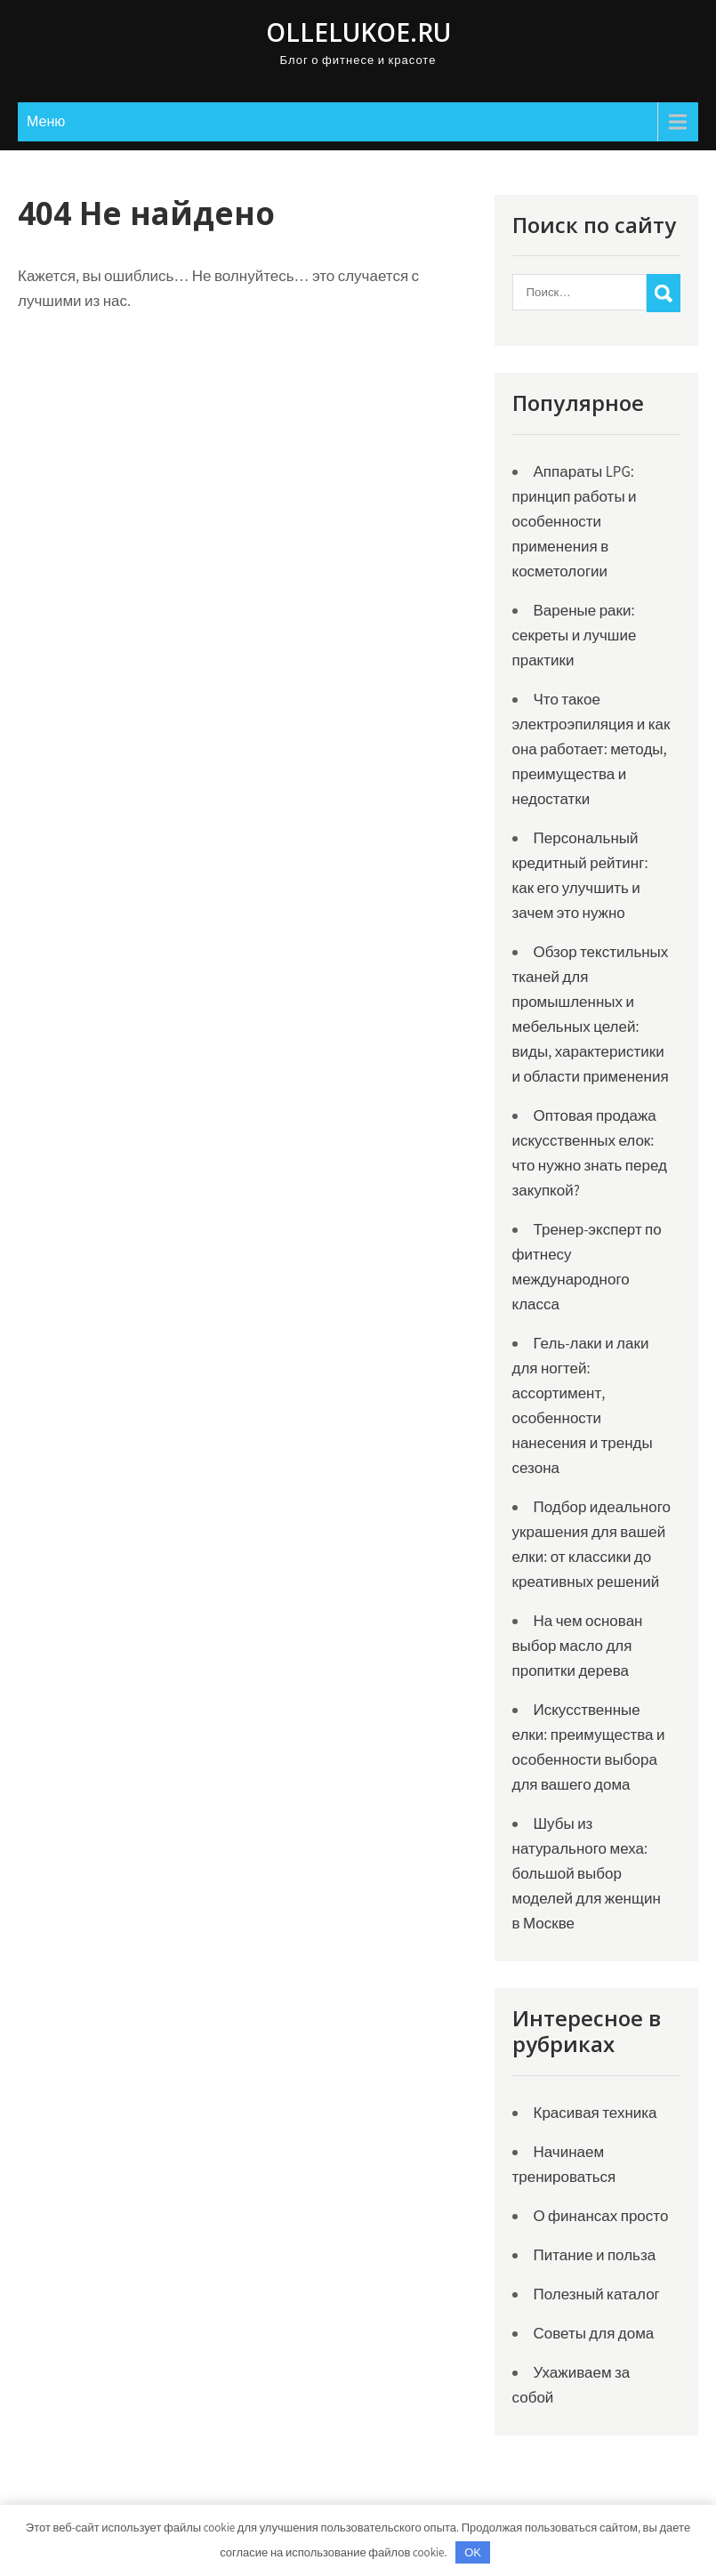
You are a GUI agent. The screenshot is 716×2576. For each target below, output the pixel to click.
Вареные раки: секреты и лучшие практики (574, 635)
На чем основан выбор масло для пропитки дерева (577, 1645)
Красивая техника (595, 2112)
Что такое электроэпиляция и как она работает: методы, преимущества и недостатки (591, 749)
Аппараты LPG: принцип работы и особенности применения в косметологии (574, 521)
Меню (46, 121)
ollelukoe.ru (358, 32)
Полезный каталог (597, 2294)
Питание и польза (595, 2255)
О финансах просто (601, 2216)
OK (472, 2552)
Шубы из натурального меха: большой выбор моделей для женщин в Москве (586, 1873)
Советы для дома (594, 2333)
